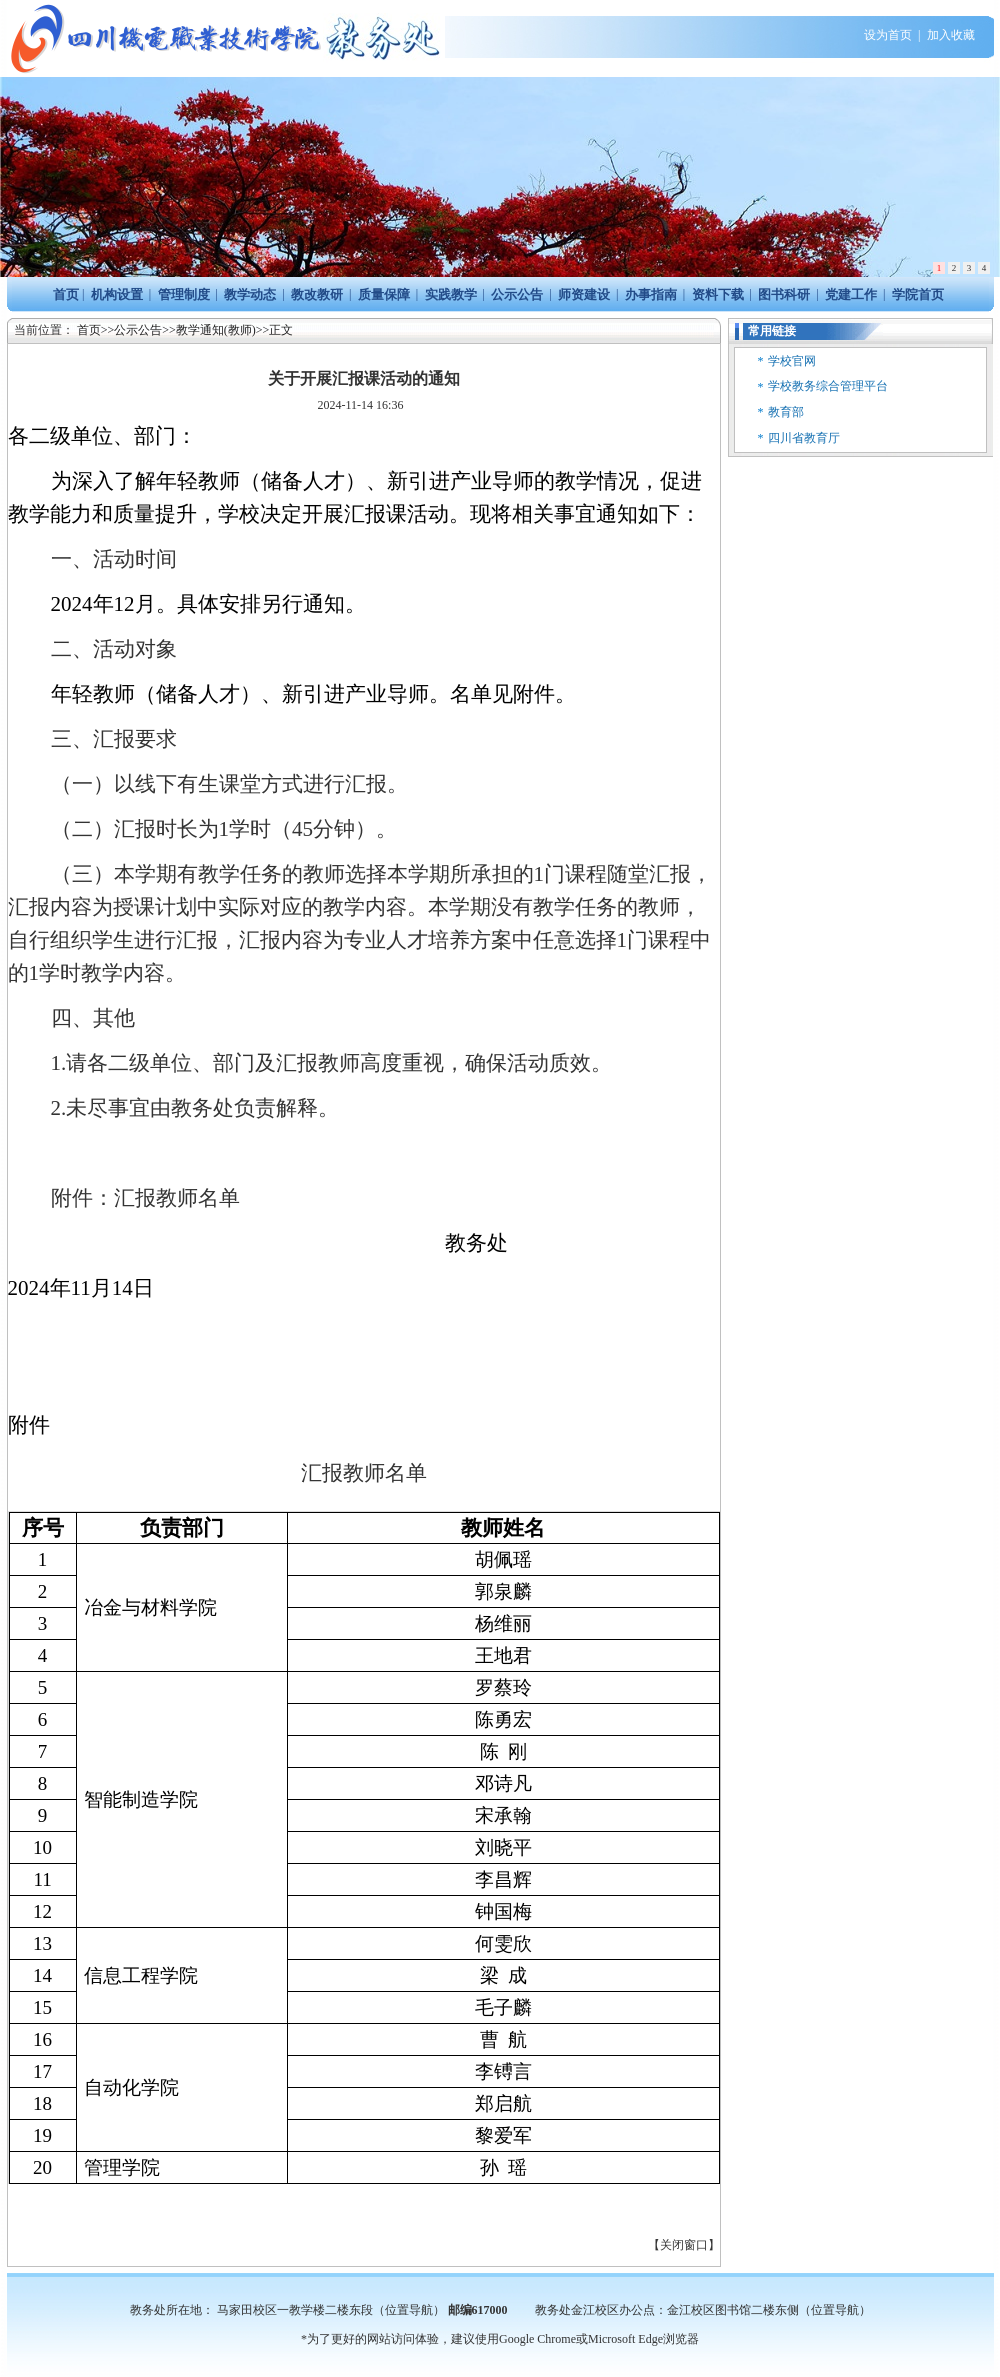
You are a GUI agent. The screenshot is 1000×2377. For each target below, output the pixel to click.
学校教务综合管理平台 (828, 386)
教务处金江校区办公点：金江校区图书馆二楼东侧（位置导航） (703, 2310)
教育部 (786, 412)
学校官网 (792, 361)
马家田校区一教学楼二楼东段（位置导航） (331, 2310)
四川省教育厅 (804, 438)
